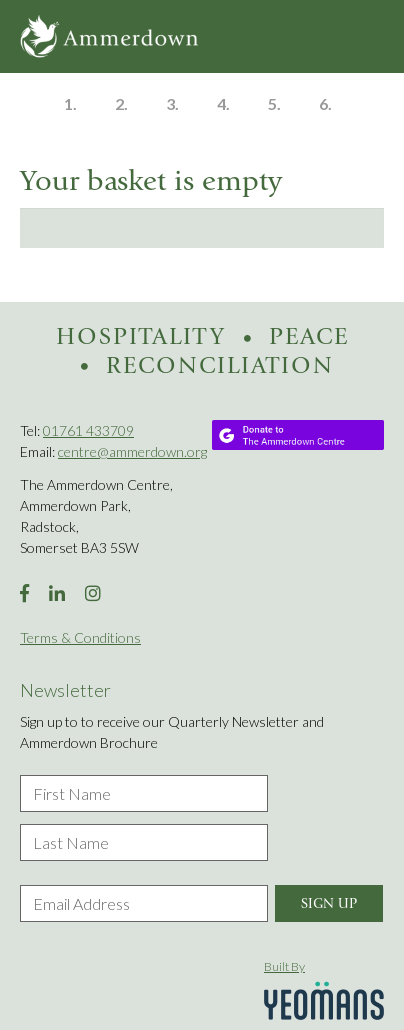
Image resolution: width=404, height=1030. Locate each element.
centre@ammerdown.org (132, 451)
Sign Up (329, 903)
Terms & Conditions (80, 637)
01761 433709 (88, 430)
